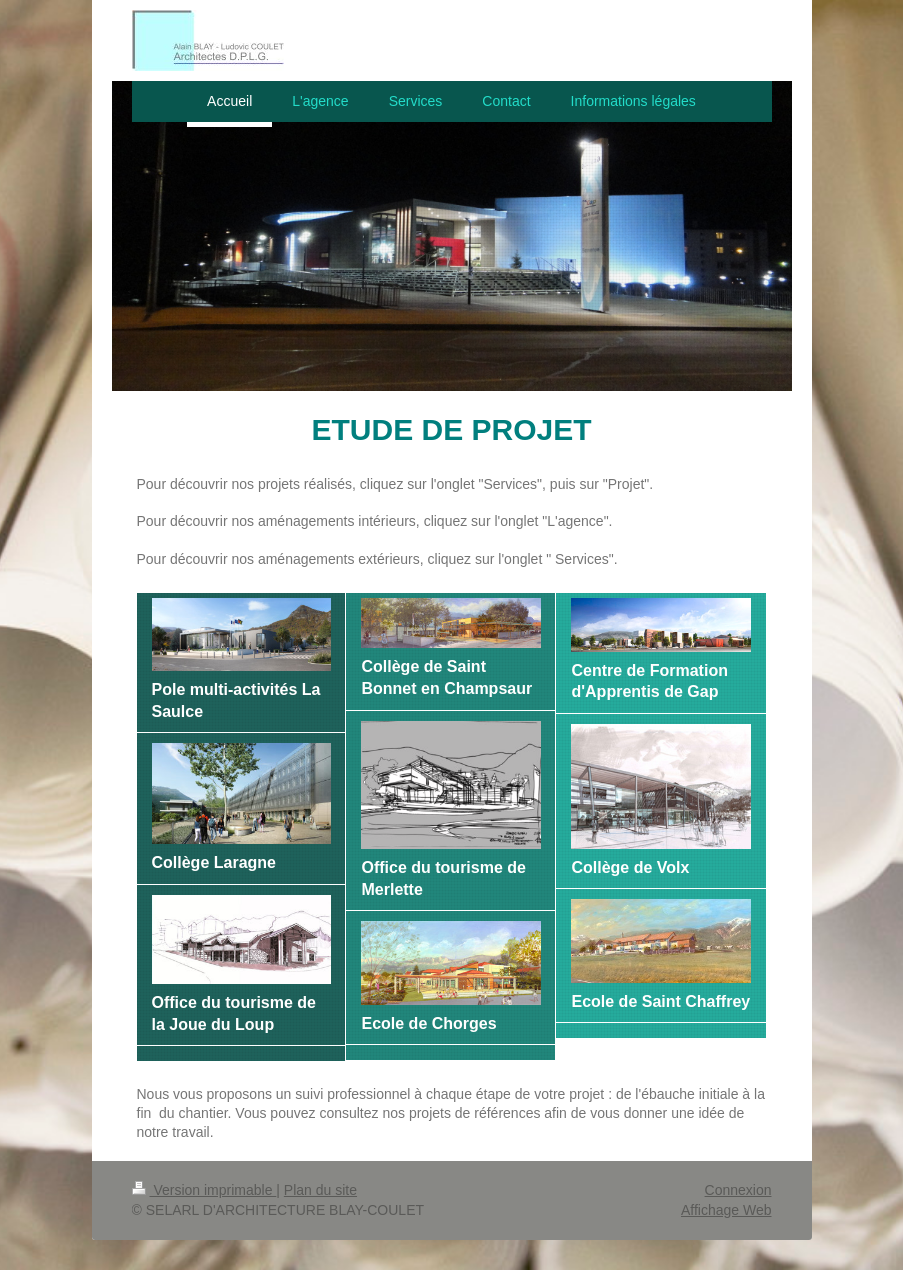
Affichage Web (726, 1210)
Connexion (738, 1190)
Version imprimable (204, 1190)
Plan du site (320, 1190)
